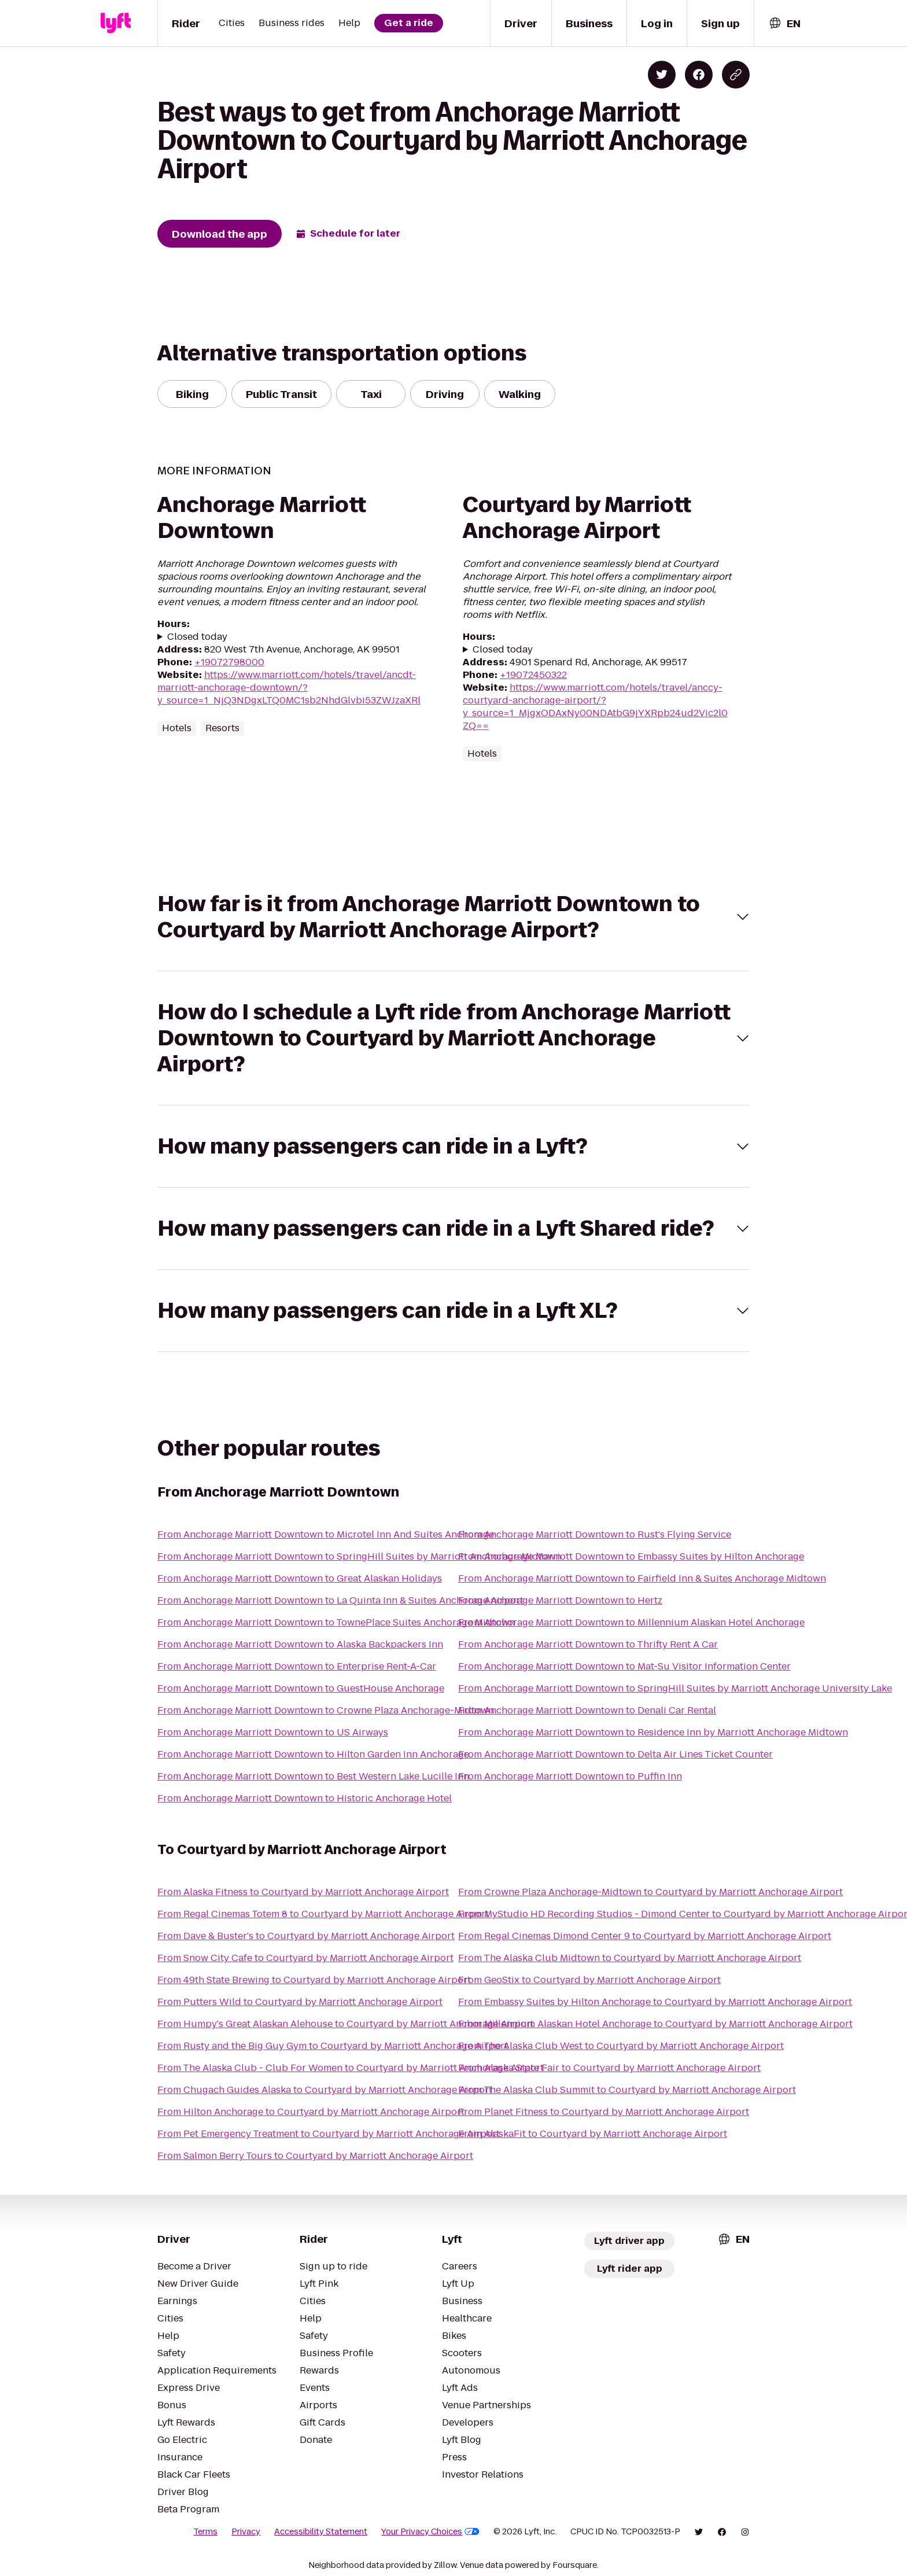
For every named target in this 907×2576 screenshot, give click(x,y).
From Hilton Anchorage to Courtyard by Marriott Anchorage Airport (310, 2111)
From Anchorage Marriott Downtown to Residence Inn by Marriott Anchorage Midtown (653, 1732)
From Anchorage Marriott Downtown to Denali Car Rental (587, 1710)
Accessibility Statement (320, 2531)
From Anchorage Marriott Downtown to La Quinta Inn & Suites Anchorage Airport (340, 1600)
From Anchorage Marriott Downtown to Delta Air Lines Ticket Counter (615, 1754)
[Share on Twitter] (662, 75)
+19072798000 (229, 662)
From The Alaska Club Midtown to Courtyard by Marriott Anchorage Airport (629, 1958)
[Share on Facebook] (699, 75)
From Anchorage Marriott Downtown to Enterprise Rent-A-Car (296, 1666)
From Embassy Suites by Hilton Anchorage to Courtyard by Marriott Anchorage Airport (655, 2002)
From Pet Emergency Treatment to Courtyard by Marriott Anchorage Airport (328, 2133)
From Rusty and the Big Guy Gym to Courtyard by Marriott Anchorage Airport (332, 2045)
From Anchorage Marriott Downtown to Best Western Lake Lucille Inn (313, 1776)
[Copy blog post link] (736, 75)
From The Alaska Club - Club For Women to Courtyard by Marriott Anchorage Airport (350, 2067)
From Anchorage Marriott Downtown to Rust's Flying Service (594, 1534)
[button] (453, 917)
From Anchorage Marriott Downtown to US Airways (272, 1732)
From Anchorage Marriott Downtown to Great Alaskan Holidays (299, 1578)
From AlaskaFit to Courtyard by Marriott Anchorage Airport (592, 2133)
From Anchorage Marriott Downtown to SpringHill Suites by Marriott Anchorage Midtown (359, 1556)
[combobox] (784, 23)
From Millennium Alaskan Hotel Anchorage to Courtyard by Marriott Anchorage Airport (655, 2023)
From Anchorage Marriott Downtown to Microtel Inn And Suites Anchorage (325, 1534)
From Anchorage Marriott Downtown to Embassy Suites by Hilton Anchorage (631, 1556)
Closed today (197, 637)
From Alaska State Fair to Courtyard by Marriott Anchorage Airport (609, 2067)
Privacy (245, 2531)
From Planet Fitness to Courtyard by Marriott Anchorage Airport (603, 2111)
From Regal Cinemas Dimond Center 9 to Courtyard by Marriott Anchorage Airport (644, 1936)
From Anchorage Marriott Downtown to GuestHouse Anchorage (300, 1688)
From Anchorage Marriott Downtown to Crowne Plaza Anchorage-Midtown (325, 1710)
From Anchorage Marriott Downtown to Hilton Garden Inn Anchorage (313, 1754)
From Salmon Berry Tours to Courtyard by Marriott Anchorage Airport (315, 2155)
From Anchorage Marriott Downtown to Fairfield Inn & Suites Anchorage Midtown (642, 1578)
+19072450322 (533, 674)
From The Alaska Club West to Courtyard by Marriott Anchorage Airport (621, 2045)
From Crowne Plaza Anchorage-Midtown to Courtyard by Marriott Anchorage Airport (650, 1892)
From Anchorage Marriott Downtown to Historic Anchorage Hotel (304, 1798)
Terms (205, 2531)
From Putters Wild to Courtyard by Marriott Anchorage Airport (300, 2002)
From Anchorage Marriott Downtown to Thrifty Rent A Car (588, 1644)
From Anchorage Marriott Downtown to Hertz (560, 1600)
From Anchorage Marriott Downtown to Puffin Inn (570, 1776)
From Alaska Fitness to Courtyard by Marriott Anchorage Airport (303, 1892)
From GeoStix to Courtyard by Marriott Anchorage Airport (589, 1980)
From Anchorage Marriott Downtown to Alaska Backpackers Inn (300, 1644)
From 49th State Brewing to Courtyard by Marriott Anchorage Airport (314, 1980)
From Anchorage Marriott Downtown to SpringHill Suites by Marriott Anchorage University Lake (675, 1688)
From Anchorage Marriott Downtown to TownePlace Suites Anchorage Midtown (336, 1622)
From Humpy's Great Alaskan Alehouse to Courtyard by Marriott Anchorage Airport (345, 2023)
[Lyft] (115, 23)
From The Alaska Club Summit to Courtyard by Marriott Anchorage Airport (627, 2089)
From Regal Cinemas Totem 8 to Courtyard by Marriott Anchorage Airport (323, 1914)
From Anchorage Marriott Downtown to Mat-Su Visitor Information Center (624, 1666)
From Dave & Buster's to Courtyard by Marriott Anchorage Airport (306, 1936)
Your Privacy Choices (430, 2531)
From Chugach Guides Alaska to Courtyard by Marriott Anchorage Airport (324, 2089)
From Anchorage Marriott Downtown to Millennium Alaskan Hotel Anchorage (631, 1622)
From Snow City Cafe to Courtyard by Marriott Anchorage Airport (305, 1958)
